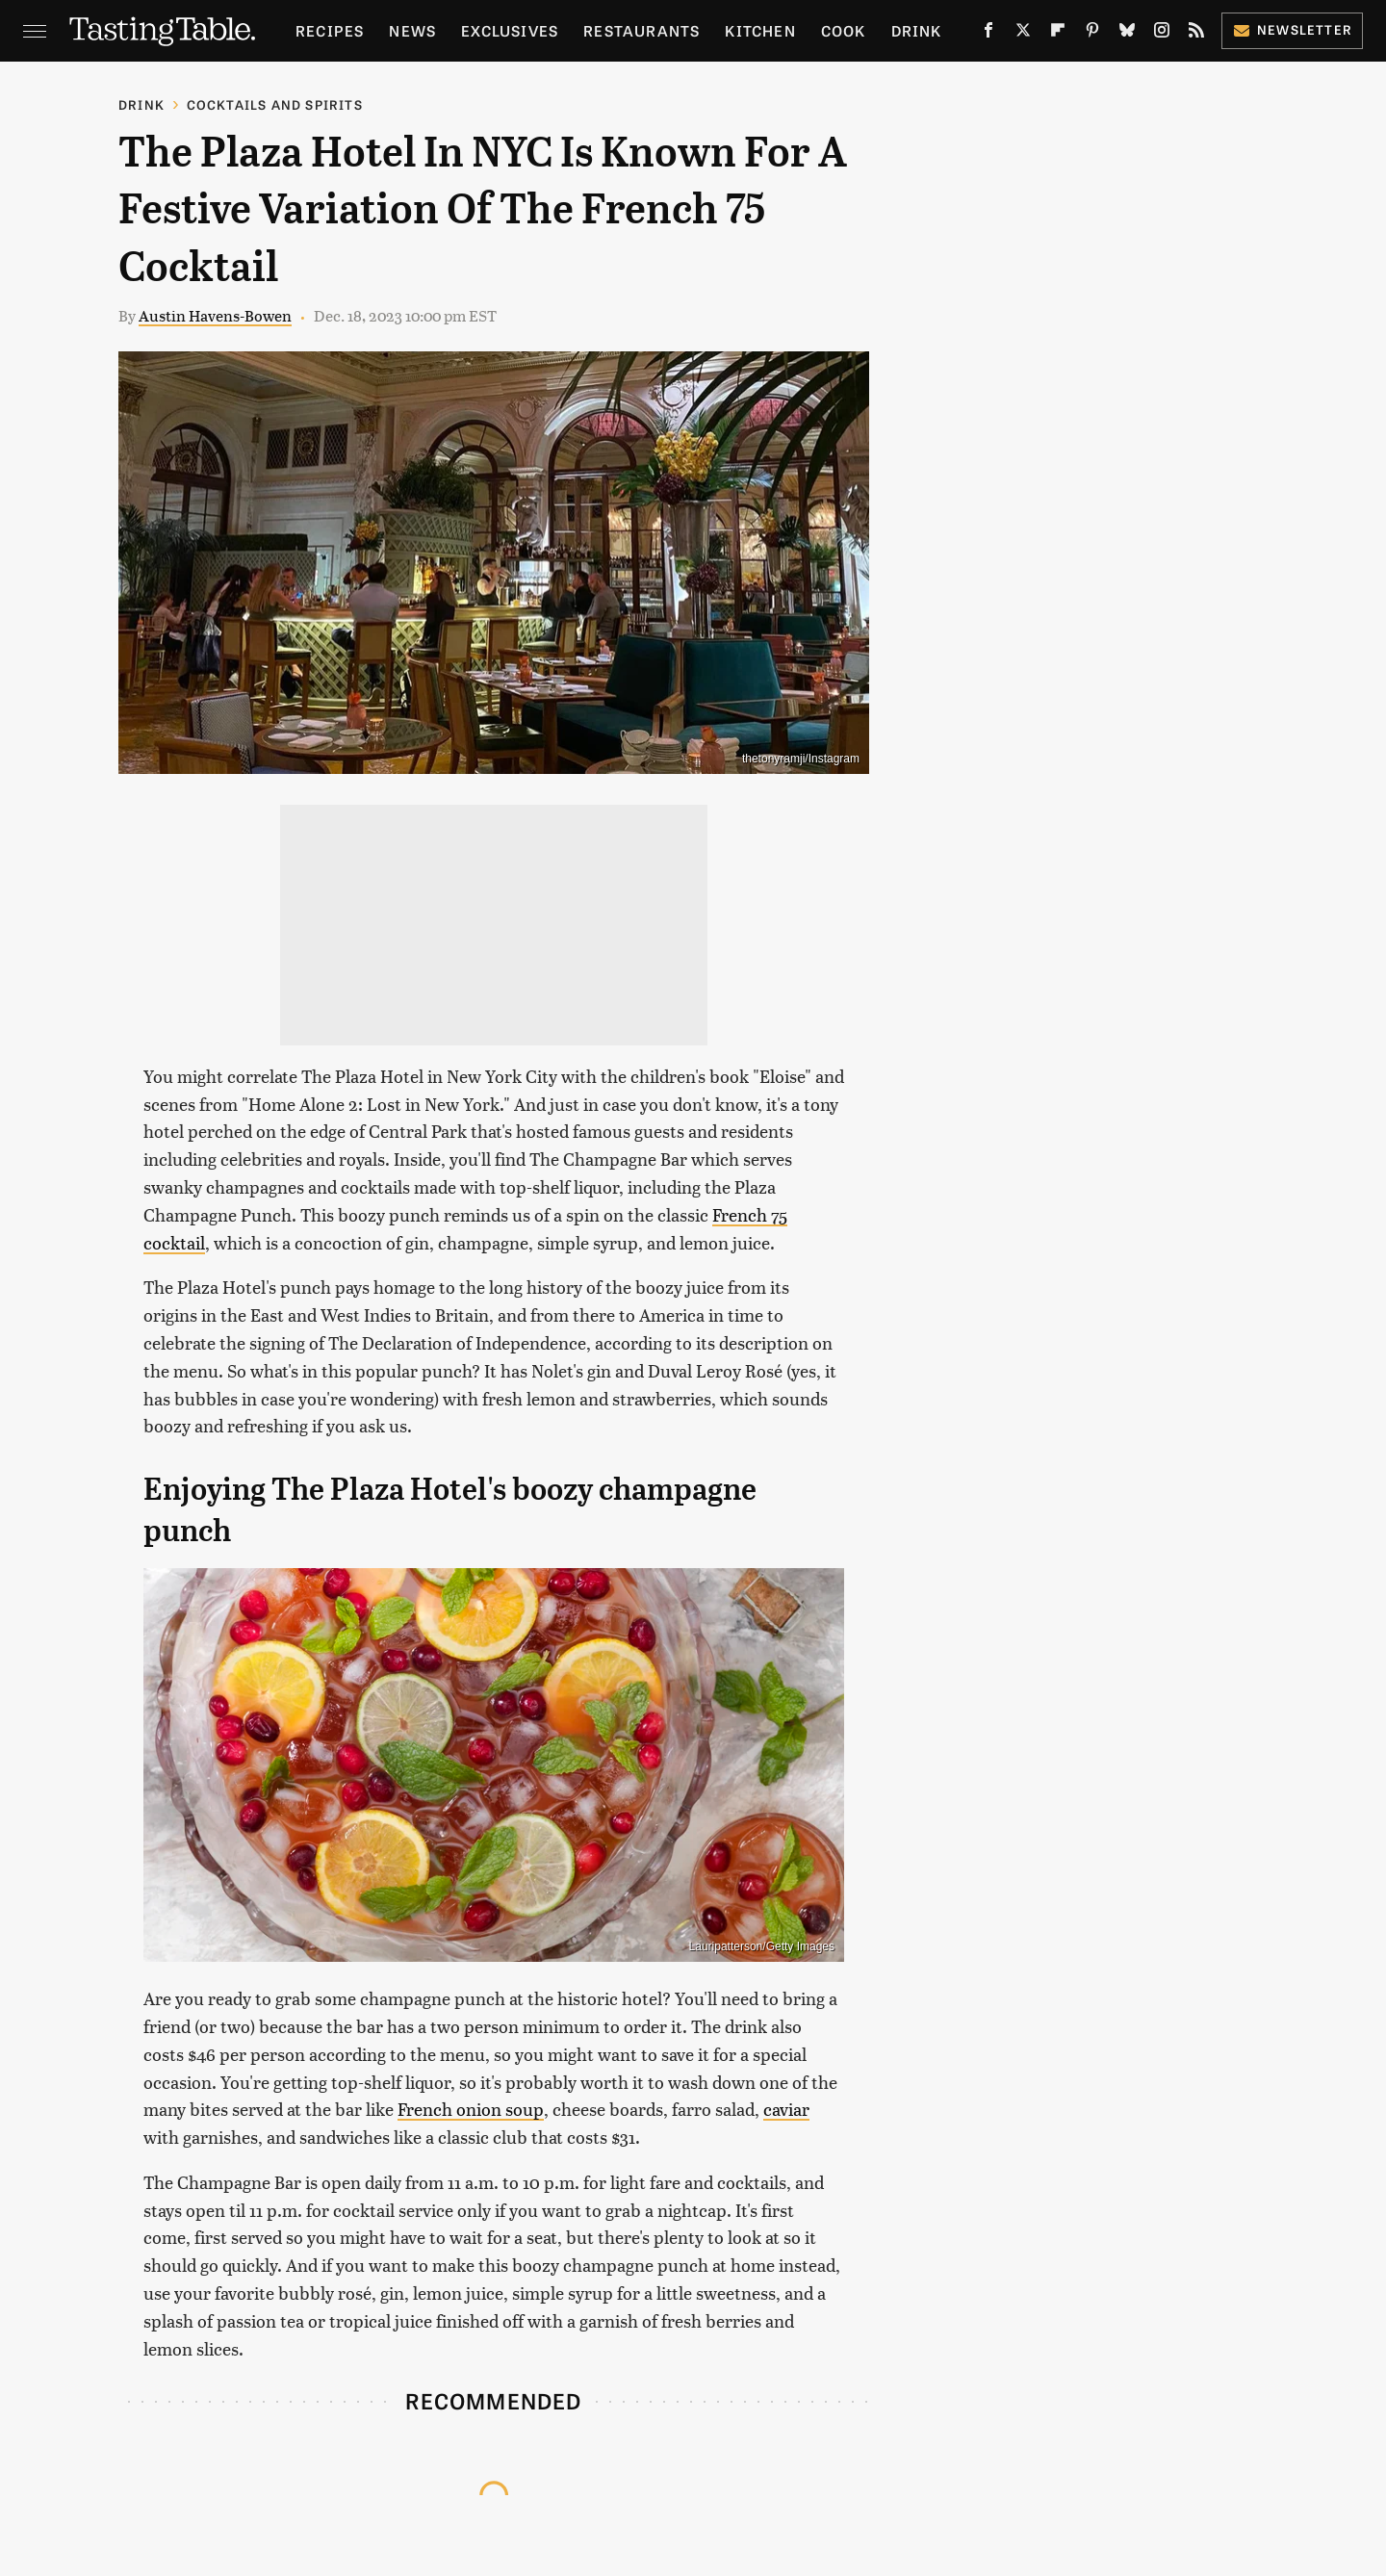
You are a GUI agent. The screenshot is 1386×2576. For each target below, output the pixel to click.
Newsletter (1292, 29)
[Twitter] (1023, 33)
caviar (786, 2109)
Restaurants (641, 30)
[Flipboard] (1057, 33)
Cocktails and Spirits (275, 104)
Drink (916, 30)
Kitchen (760, 30)
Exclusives (509, 30)
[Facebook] (988, 33)
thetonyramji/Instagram (801, 758)
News (412, 30)
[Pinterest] (1092, 33)
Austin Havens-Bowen (215, 315)
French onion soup (471, 2109)
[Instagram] (1161, 33)
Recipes (329, 30)
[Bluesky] (1127, 33)
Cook (843, 30)
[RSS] (1196, 33)
